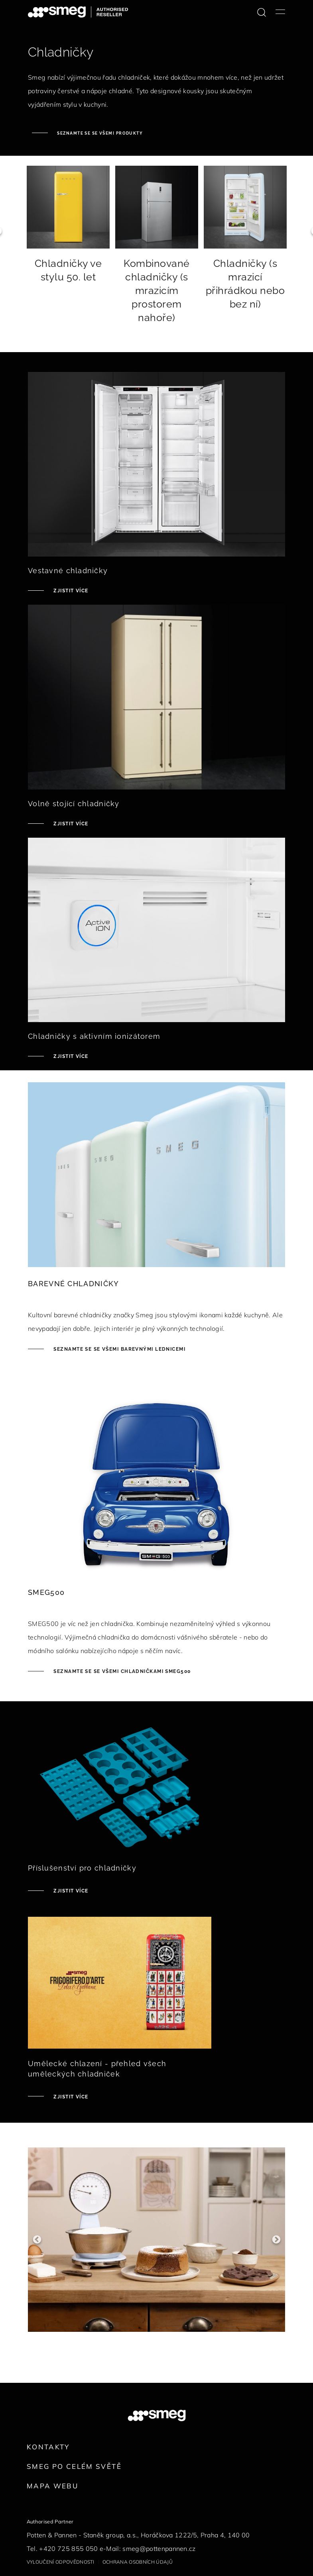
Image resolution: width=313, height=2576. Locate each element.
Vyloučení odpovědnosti (60, 2562)
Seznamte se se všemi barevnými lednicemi (118, 1349)
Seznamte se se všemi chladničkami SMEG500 (121, 1671)
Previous (37, 2237)
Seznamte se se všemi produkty (99, 133)
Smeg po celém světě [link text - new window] (74, 2466)
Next (276, 2237)
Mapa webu (52, 2486)
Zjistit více (70, 591)
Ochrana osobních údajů (137, 2562)
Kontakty (48, 2447)
